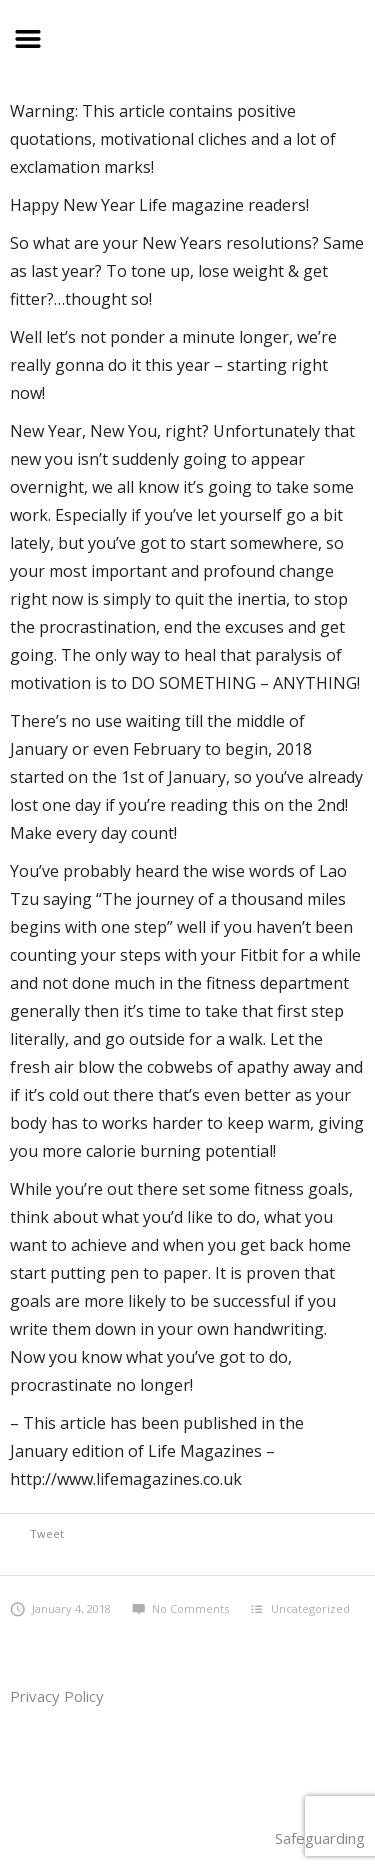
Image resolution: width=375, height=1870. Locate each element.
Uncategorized (310, 1608)
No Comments (180, 1608)
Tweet (47, 1533)
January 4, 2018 (60, 1608)
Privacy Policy (57, 1696)
